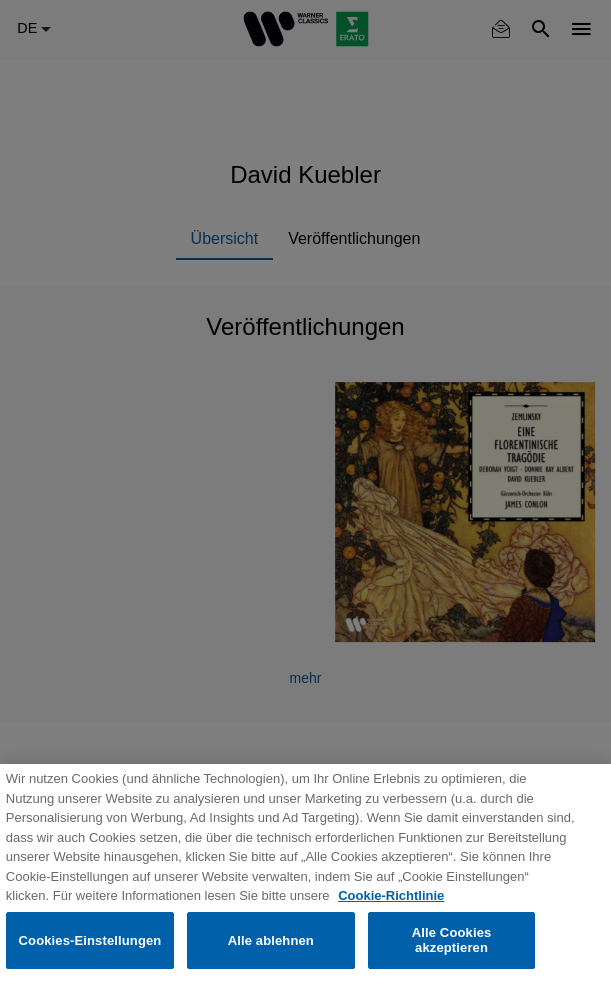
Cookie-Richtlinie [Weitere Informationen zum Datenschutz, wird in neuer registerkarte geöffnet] (391, 895)
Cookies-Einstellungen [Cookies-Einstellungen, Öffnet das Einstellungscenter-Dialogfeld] (90, 940)
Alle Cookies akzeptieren (452, 940)
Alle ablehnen (271, 940)
